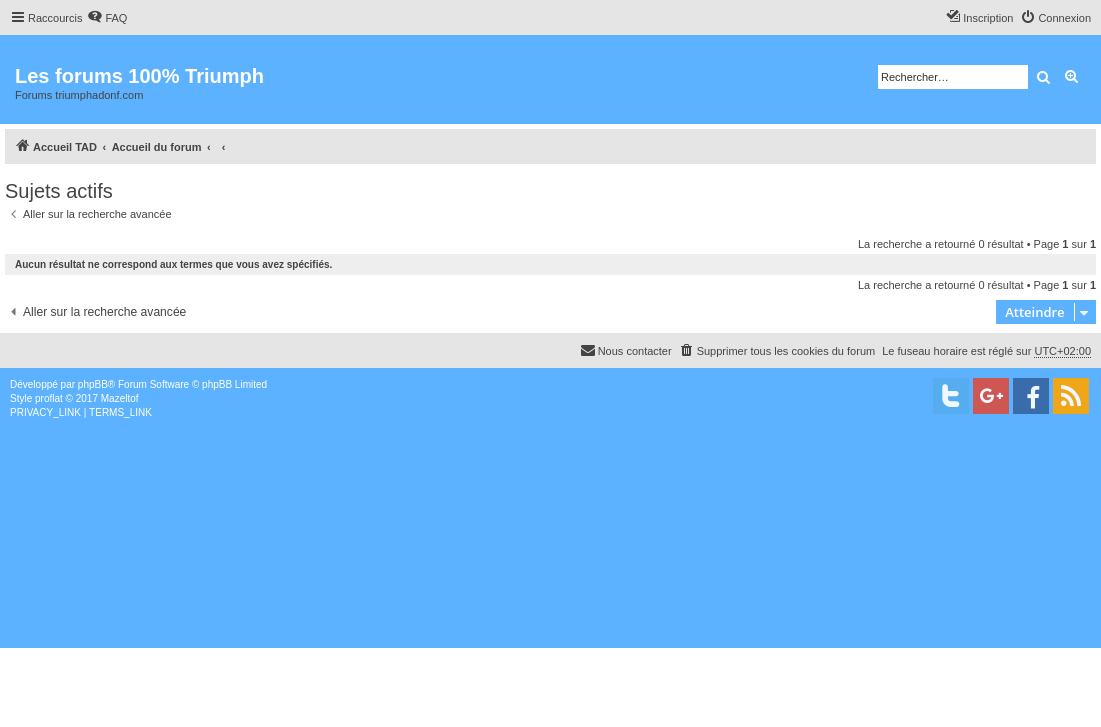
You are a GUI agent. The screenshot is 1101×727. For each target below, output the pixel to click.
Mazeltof (120, 398)
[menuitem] (107, 18)
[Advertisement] (550, 570)
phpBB (93, 384)
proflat (49, 398)
